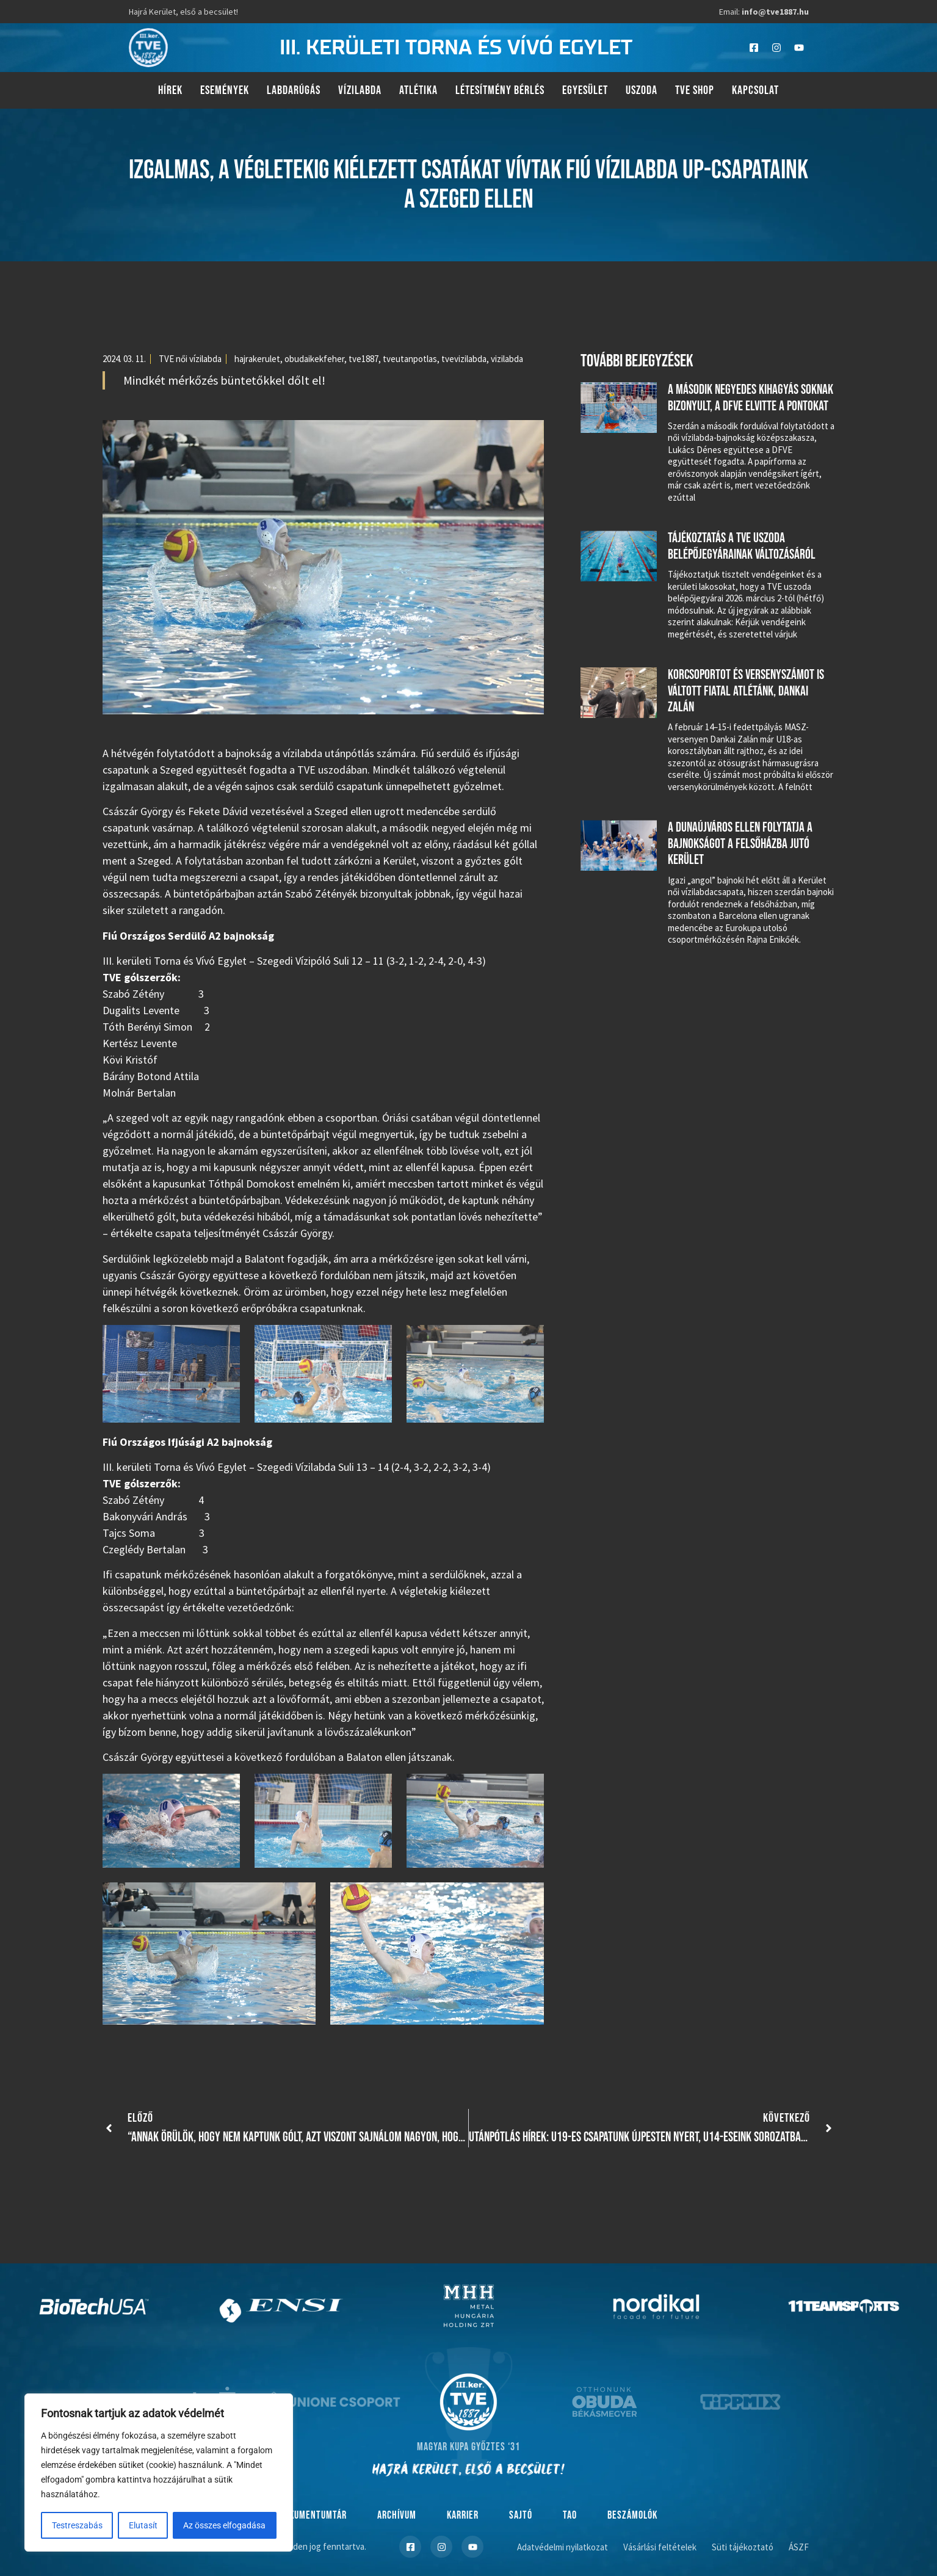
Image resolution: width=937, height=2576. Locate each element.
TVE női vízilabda (190, 359)
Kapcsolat (755, 90)
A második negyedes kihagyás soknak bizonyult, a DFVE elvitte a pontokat (750, 398)
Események (224, 90)
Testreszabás (77, 2525)
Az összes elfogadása (225, 2525)
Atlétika (418, 90)
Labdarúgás (293, 90)
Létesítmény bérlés (499, 90)
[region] (158, 2473)
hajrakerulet (257, 359)
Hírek (170, 90)
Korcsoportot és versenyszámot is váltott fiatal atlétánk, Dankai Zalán (746, 691)
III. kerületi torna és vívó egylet (456, 48)
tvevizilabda (464, 359)
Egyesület (585, 90)
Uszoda (641, 90)
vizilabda (507, 359)
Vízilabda (360, 90)
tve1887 (363, 359)
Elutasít (143, 2525)
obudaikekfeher (314, 359)
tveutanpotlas (410, 359)
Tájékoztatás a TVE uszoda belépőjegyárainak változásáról (742, 546)
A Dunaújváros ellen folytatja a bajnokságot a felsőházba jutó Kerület (740, 843)
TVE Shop (694, 90)
